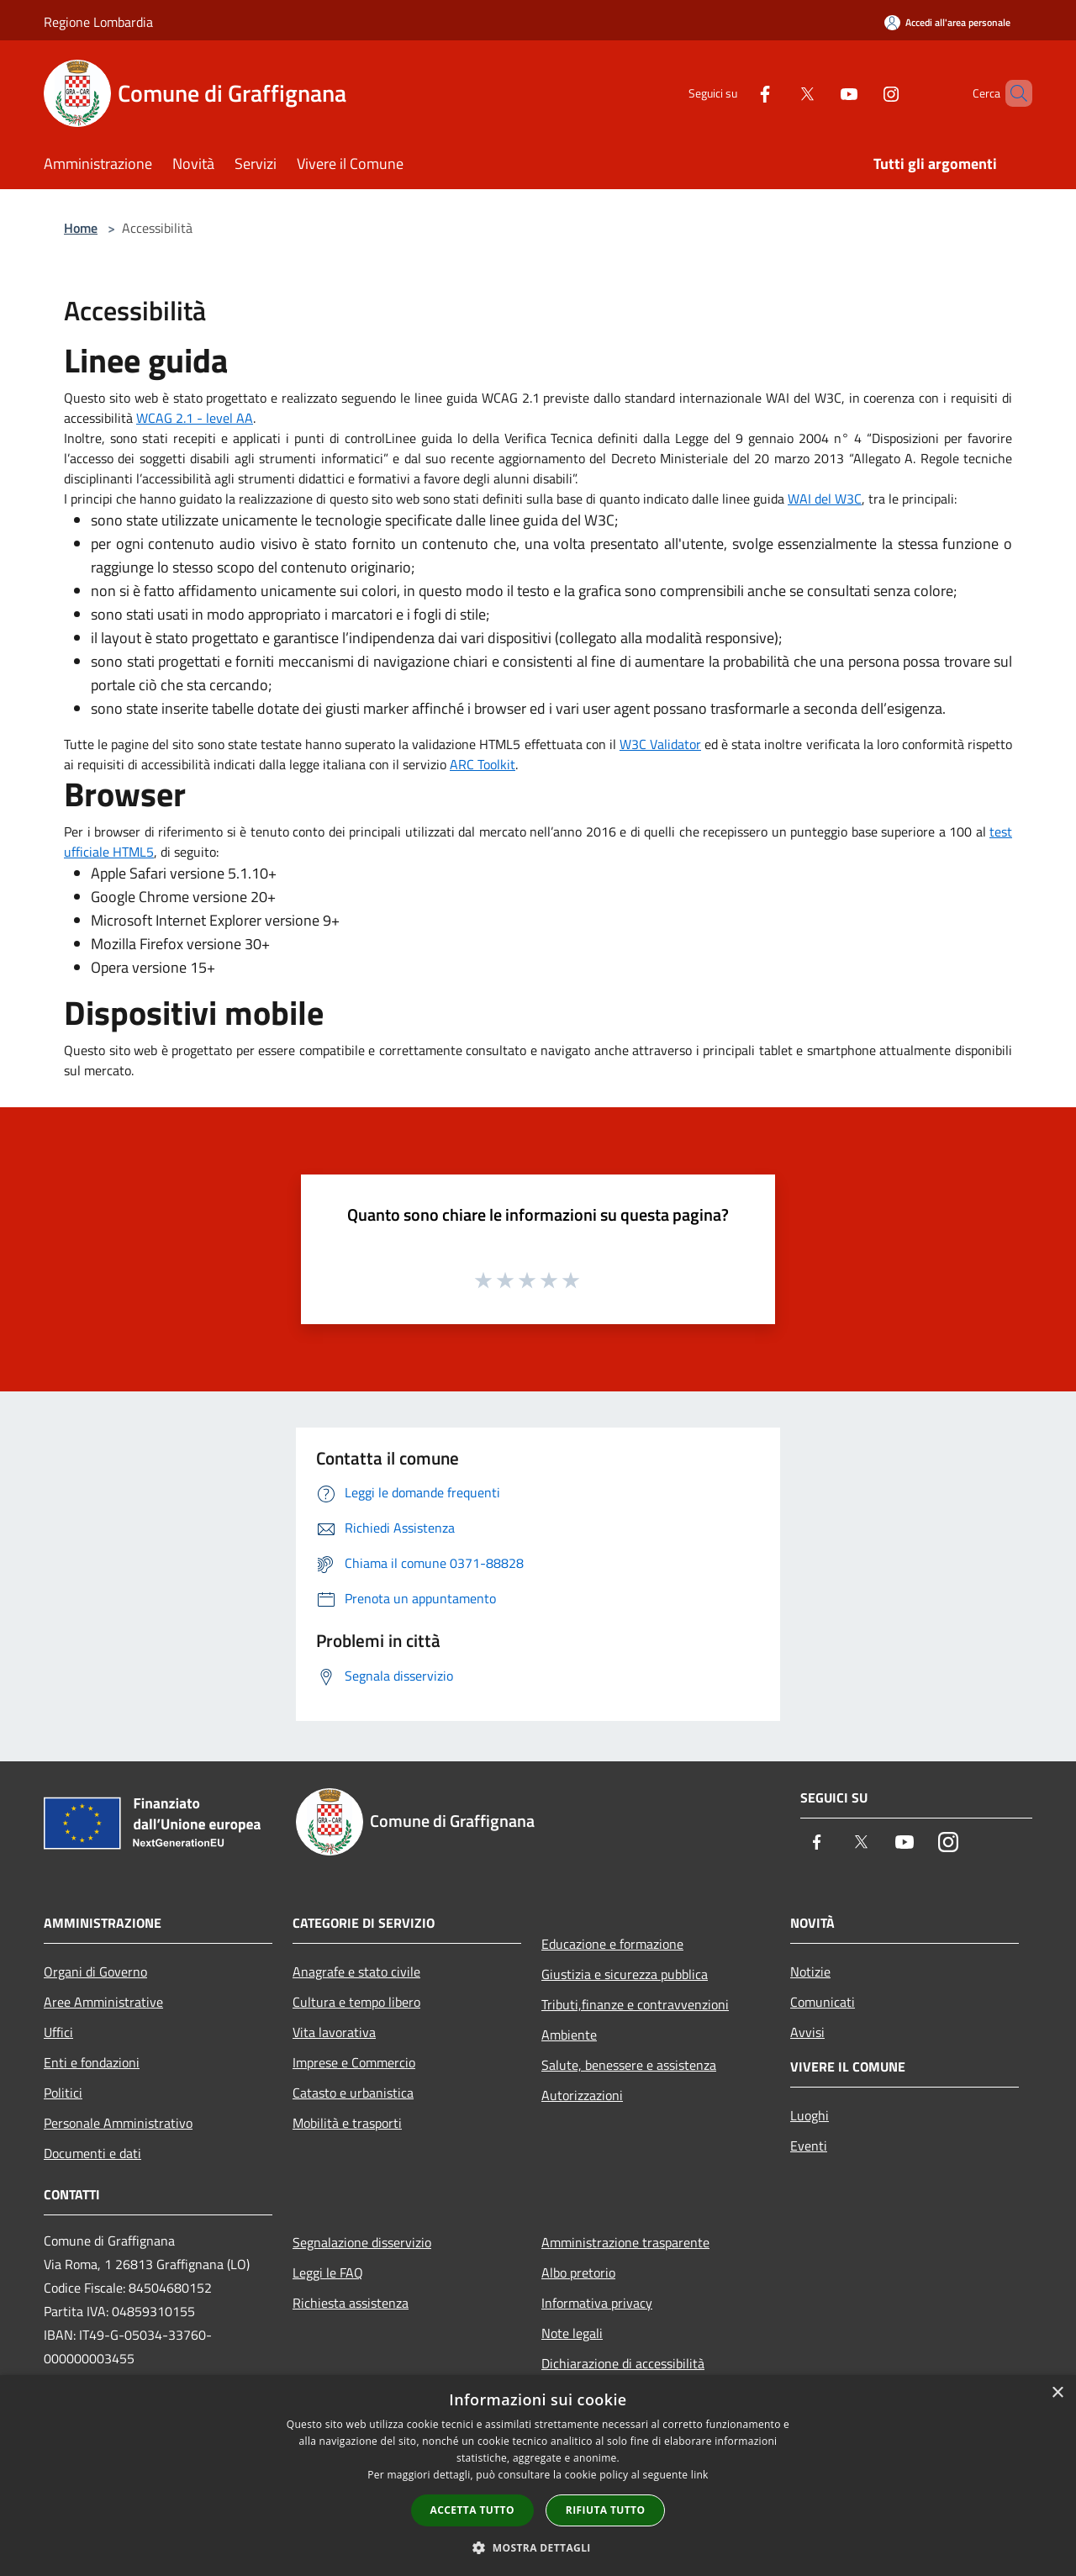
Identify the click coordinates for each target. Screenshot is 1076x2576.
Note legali (572, 2333)
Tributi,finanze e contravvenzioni (635, 2004)
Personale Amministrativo (118, 2123)
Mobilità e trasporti (347, 2123)
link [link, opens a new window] (700, 2475)
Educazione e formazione (612, 1944)
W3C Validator (660, 744)
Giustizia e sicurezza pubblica (624, 1974)
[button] (538, 2547)
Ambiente (569, 2034)
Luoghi (809, 2115)
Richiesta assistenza (351, 2303)
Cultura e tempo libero (356, 2002)
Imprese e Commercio (354, 2062)
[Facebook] (736, 93)
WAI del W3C (825, 498)
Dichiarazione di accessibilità (622, 2363)
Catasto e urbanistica (353, 2092)
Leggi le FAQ (328, 2272)
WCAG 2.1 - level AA (194, 418)
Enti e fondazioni (92, 2062)
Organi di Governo (95, 1971)
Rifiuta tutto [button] (606, 2510)
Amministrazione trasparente (625, 2242)
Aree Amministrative (103, 2002)
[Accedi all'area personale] (947, 22)
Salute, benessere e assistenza (628, 2065)
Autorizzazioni (582, 2095)
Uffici (58, 2032)
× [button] (1057, 2393)
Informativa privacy (596, 2303)
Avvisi (807, 2032)
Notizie (810, 1971)
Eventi (808, 2145)
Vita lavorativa (334, 2032)
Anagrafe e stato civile (356, 1971)
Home (81, 228)
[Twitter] (778, 93)
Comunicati (822, 2002)
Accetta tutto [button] (472, 2510)
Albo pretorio (578, 2272)
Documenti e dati (92, 2153)
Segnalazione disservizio (362, 2242)
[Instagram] (862, 93)
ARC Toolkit (482, 764)
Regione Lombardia (98, 22)
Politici (63, 2092)
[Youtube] (820, 93)
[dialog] (538, 2475)
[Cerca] (1012, 93)
